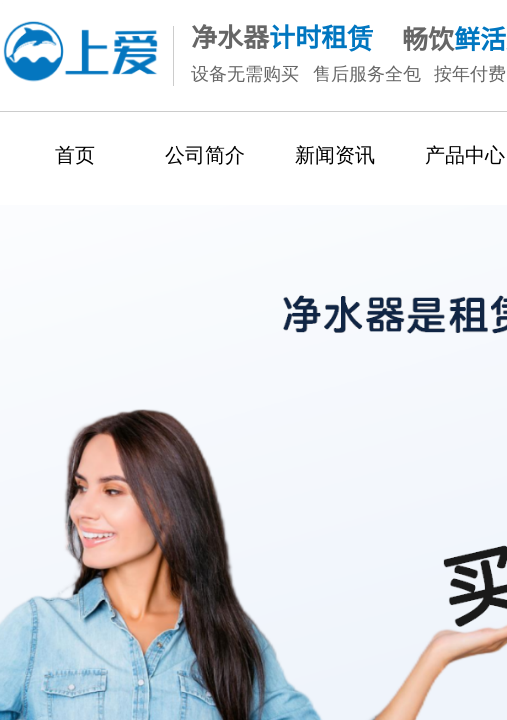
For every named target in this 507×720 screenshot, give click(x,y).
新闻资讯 (335, 155)
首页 (75, 155)
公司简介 (205, 155)
